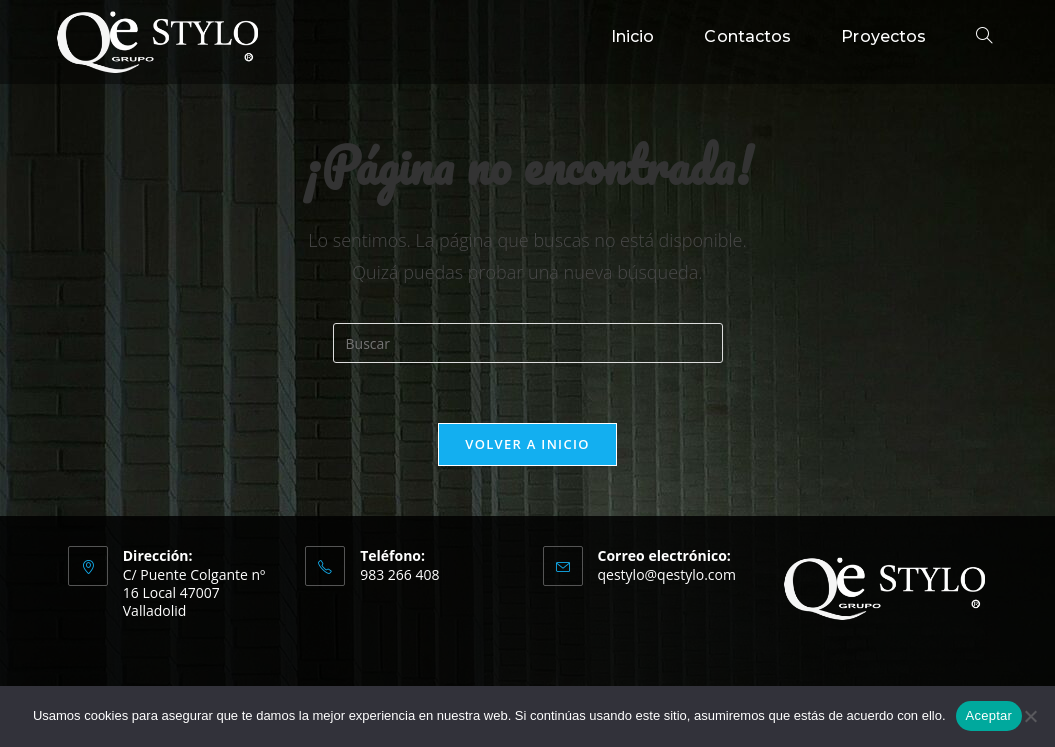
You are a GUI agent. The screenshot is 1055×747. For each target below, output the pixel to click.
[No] (1030, 716)
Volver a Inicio (527, 444)
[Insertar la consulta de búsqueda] (528, 343)
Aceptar (989, 715)
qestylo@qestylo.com (667, 574)
